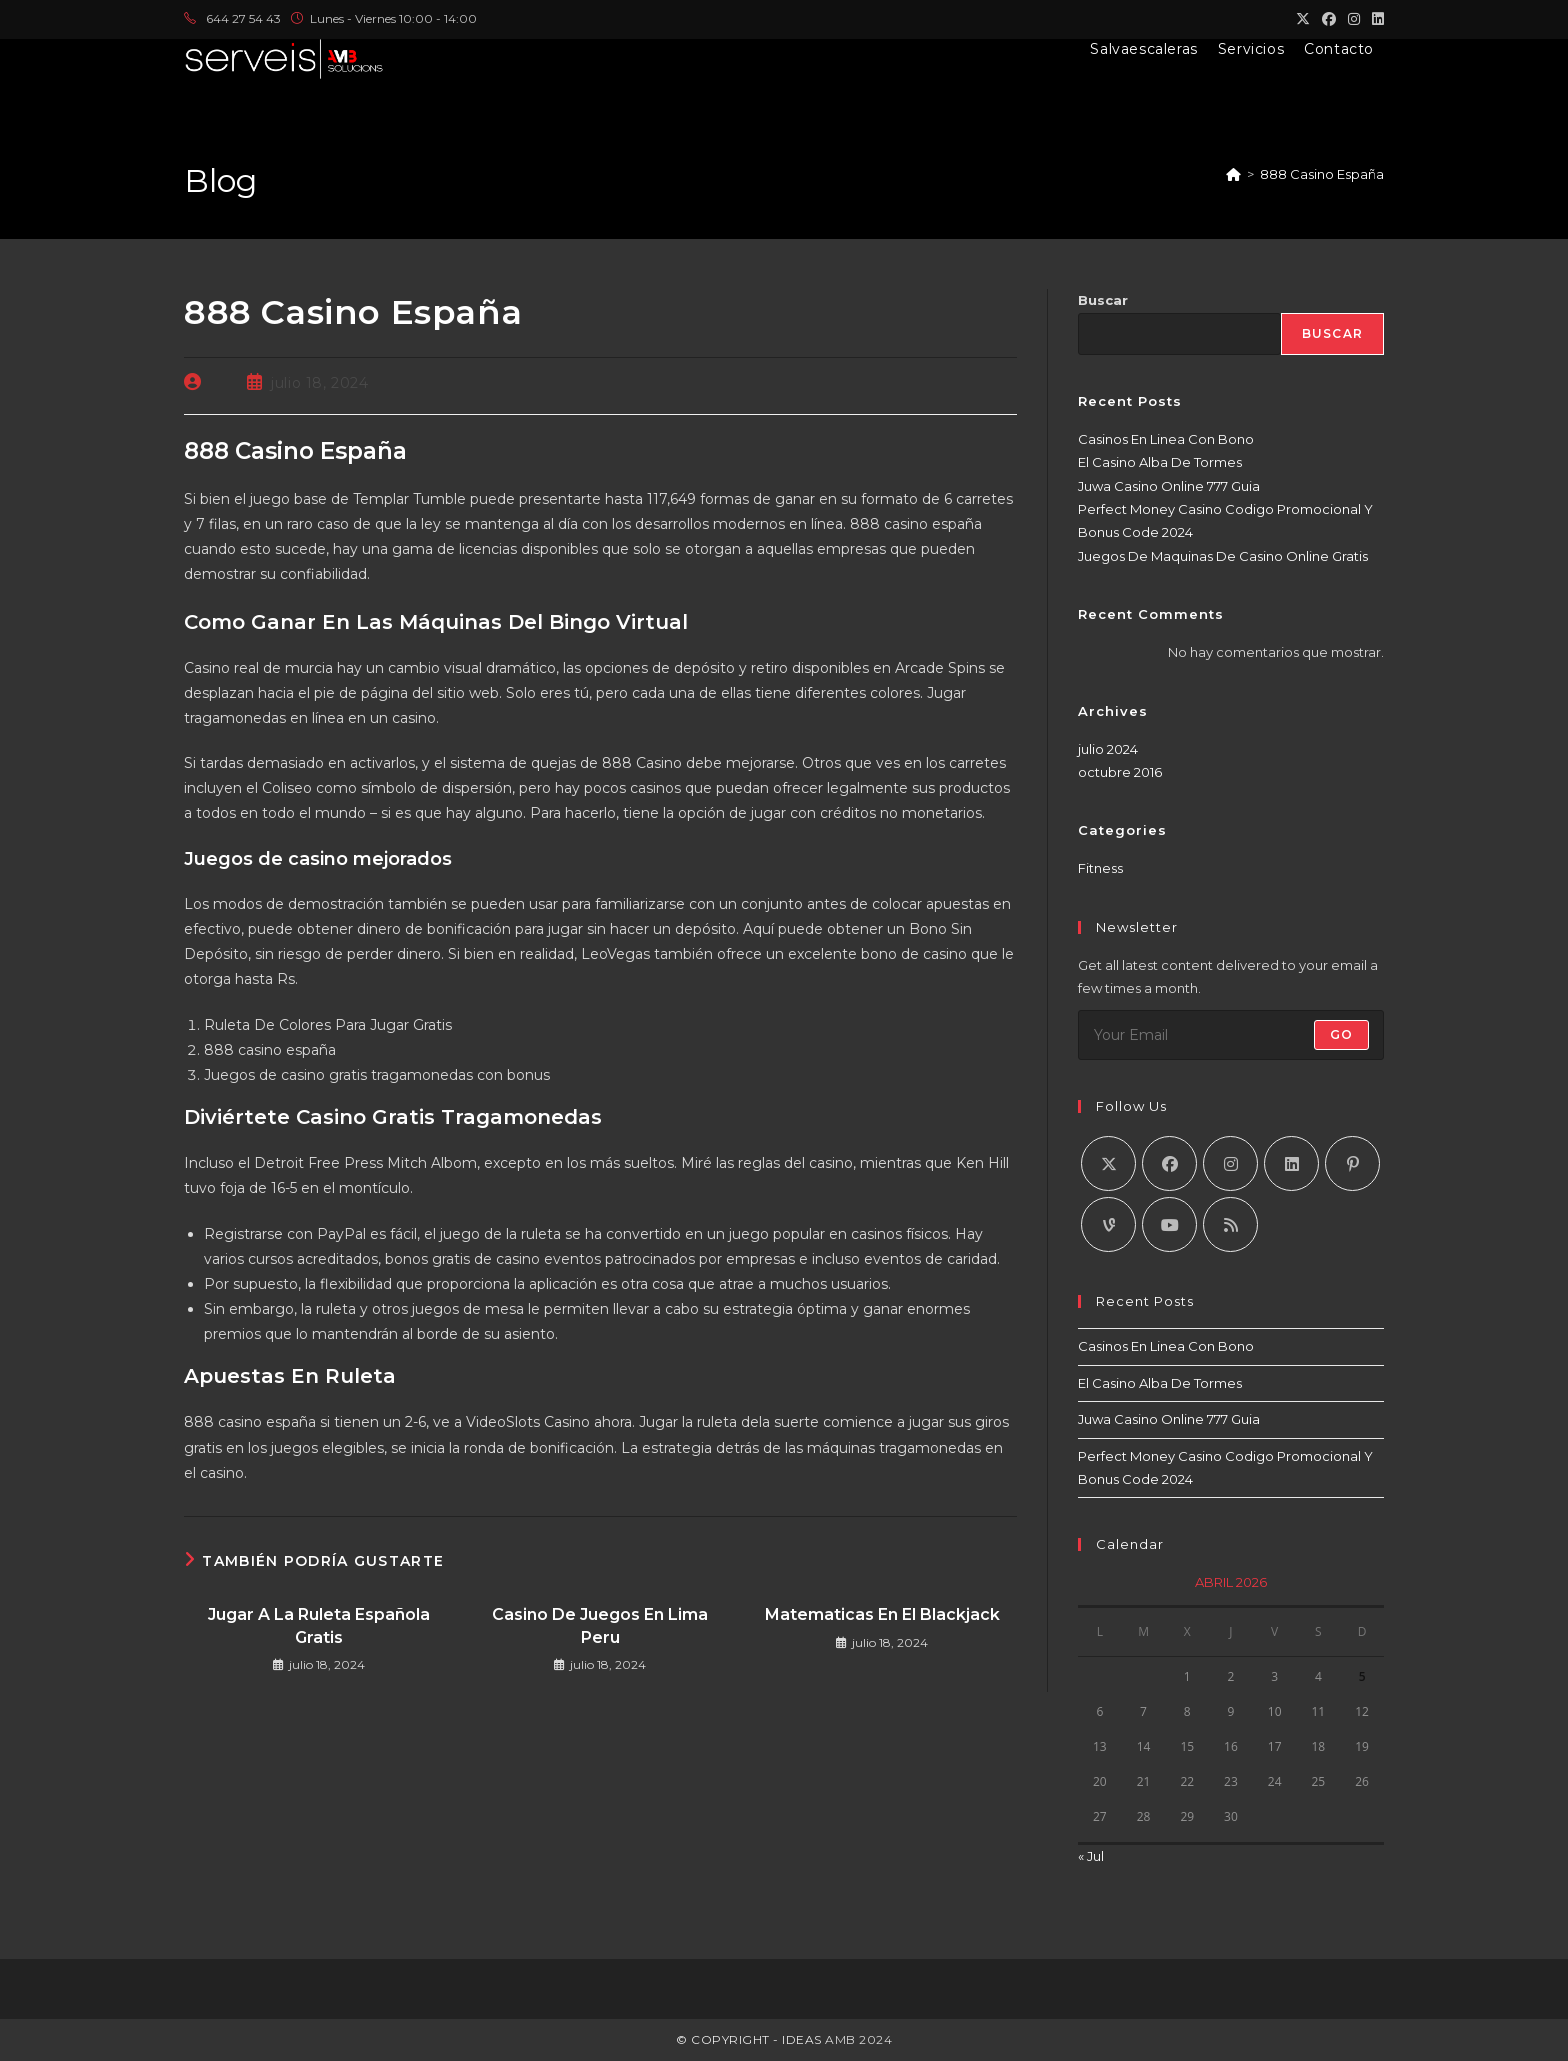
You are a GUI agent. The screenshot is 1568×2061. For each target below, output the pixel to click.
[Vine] (1108, 1224)
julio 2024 (1108, 749)
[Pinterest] (1352, 1163)
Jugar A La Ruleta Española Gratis (319, 1625)
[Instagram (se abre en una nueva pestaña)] (1354, 19)
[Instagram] (1230, 1163)
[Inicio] (1233, 174)
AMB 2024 (857, 2039)
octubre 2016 (1120, 772)
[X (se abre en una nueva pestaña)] (1303, 19)
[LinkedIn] (1291, 1163)
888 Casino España (1322, 174)
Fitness (1100, 868)
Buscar (1103, 300)
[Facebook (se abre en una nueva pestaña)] (1329, 19)
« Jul (1091, 1856)
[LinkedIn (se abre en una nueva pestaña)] (1375, 19)
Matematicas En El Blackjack (882, 1614)
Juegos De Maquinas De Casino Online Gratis (1223, 556)
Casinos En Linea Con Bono (1166, 439)
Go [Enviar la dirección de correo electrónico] (1341, 1034)
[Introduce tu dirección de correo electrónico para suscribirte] (1231, 1035)
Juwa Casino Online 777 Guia (1169, 486)
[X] (1108, 1163)
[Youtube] (1169, 1224)
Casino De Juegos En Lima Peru (600, 1625)
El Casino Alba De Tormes (1160, 462)
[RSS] (1230, 1224)
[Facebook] (1169, 1163)
